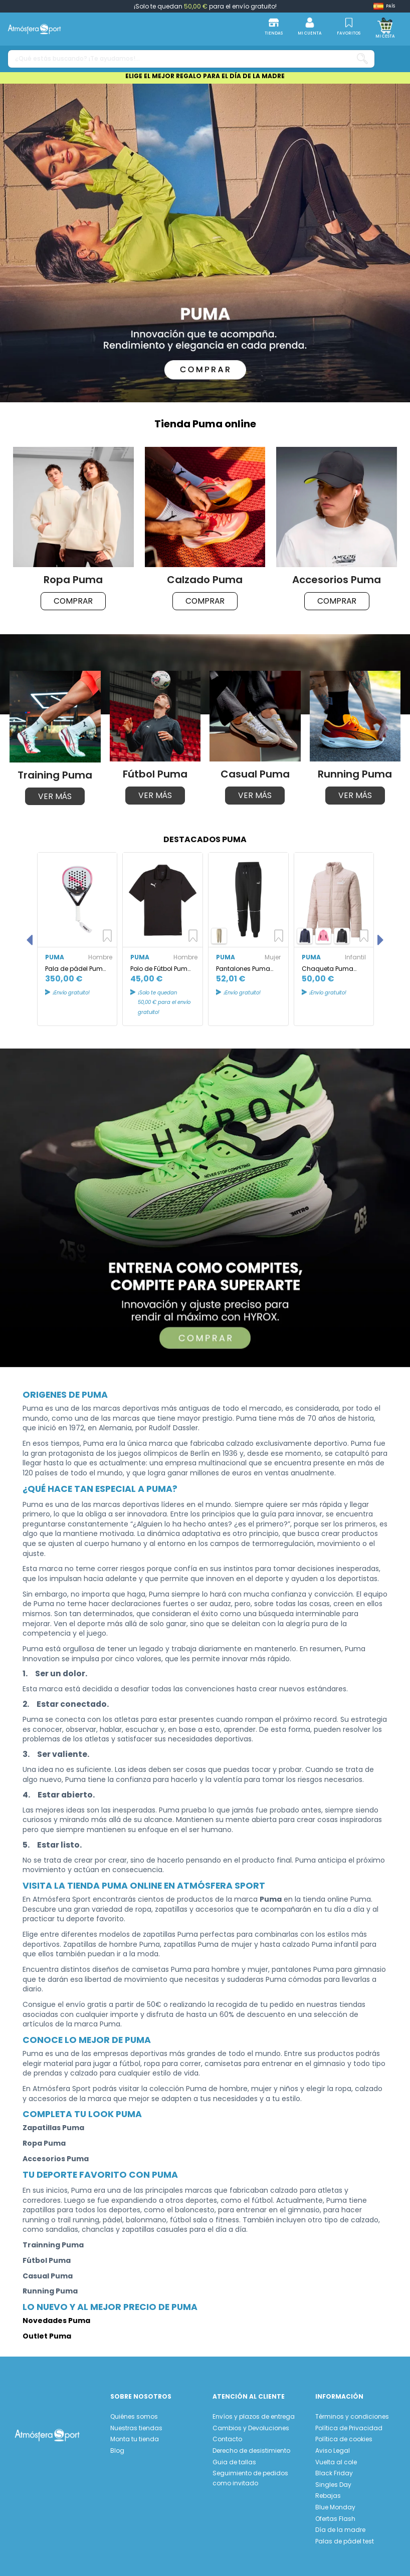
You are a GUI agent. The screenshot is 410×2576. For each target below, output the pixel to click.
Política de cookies (343, 2434)
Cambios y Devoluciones (251, 2422)
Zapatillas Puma (53, 2123)
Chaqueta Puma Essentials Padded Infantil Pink (330, 963)
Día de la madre (340, 2524)
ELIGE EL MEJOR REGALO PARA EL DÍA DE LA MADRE (205, 76)
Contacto (227, 2434)
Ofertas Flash (335, 2513)
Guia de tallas (234, 2456)
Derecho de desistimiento (251, 2445)
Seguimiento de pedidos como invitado (250, 2473)
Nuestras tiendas (136, 2422)
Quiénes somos (134, 2411)
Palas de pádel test (344, 2535)
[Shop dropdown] (384, 6)
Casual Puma (48, 2270)
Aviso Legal (332, 2445)
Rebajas (328, 2490)
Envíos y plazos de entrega (254, 2411)
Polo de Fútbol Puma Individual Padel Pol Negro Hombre (161, 963)
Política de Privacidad (348, 2422)
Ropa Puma (44, 2138)
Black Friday (334, 2468)
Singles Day (333, 2479)
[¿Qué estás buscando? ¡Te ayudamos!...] (362, 59)
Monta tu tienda (134, 2434)
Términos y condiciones (352, 2411)
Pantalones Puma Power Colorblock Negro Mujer (243, 963)
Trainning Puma (53, 2239)
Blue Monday (335, 2501)
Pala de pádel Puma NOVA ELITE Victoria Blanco (76, 963)
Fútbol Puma (47, 2255)
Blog (117, 2445)
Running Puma (50, 2286)
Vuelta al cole (336, 2456)
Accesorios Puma (56, 2153)
